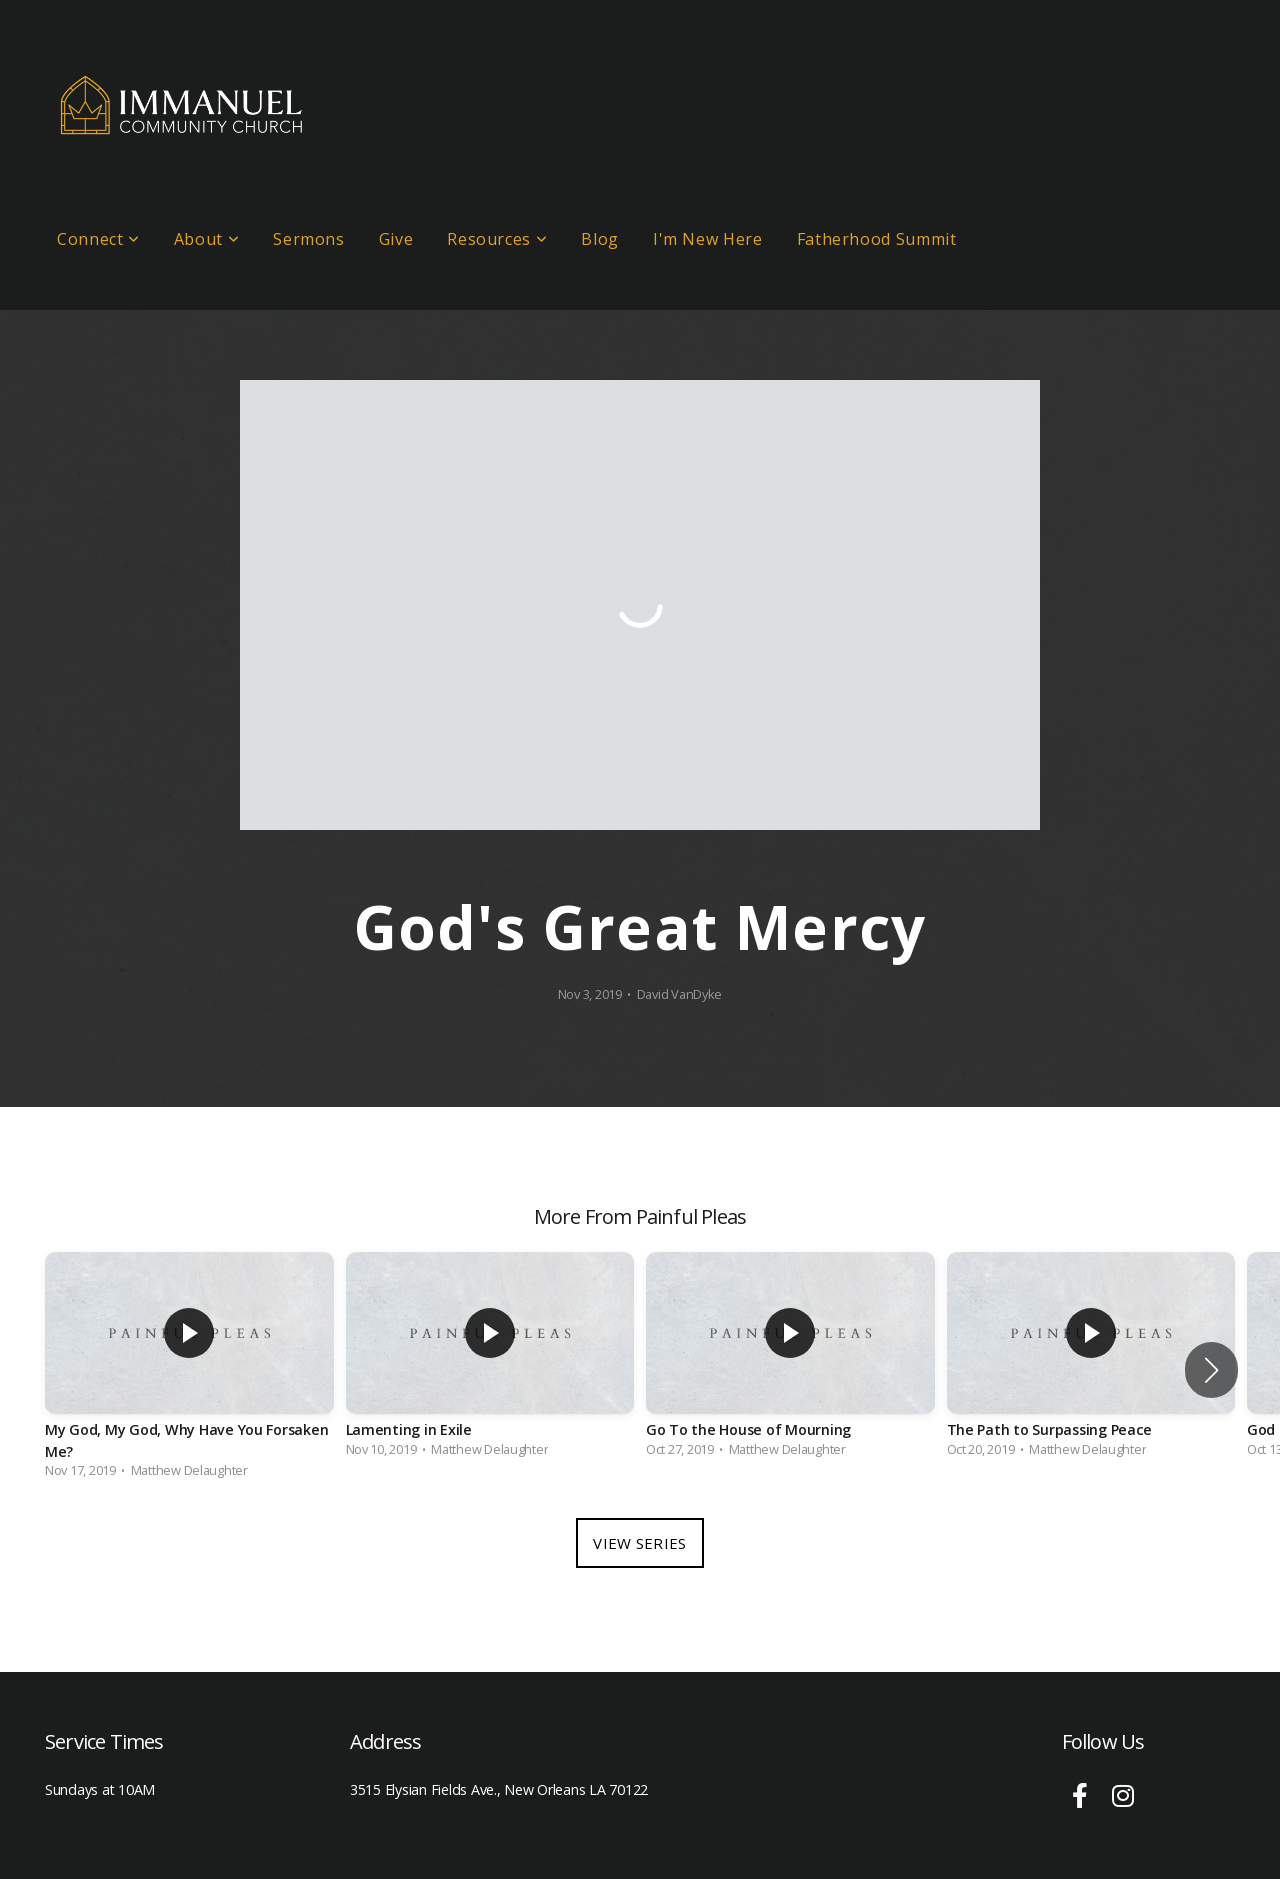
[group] (189, 1370)
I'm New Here (708, 239)
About (206, 239)
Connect (98, 239)
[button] (1211, 1370)
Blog (600, 239)
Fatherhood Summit (877, 239)
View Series (639, 1543)
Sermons (308, 239)
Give (396, 239)
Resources (497, 239)
